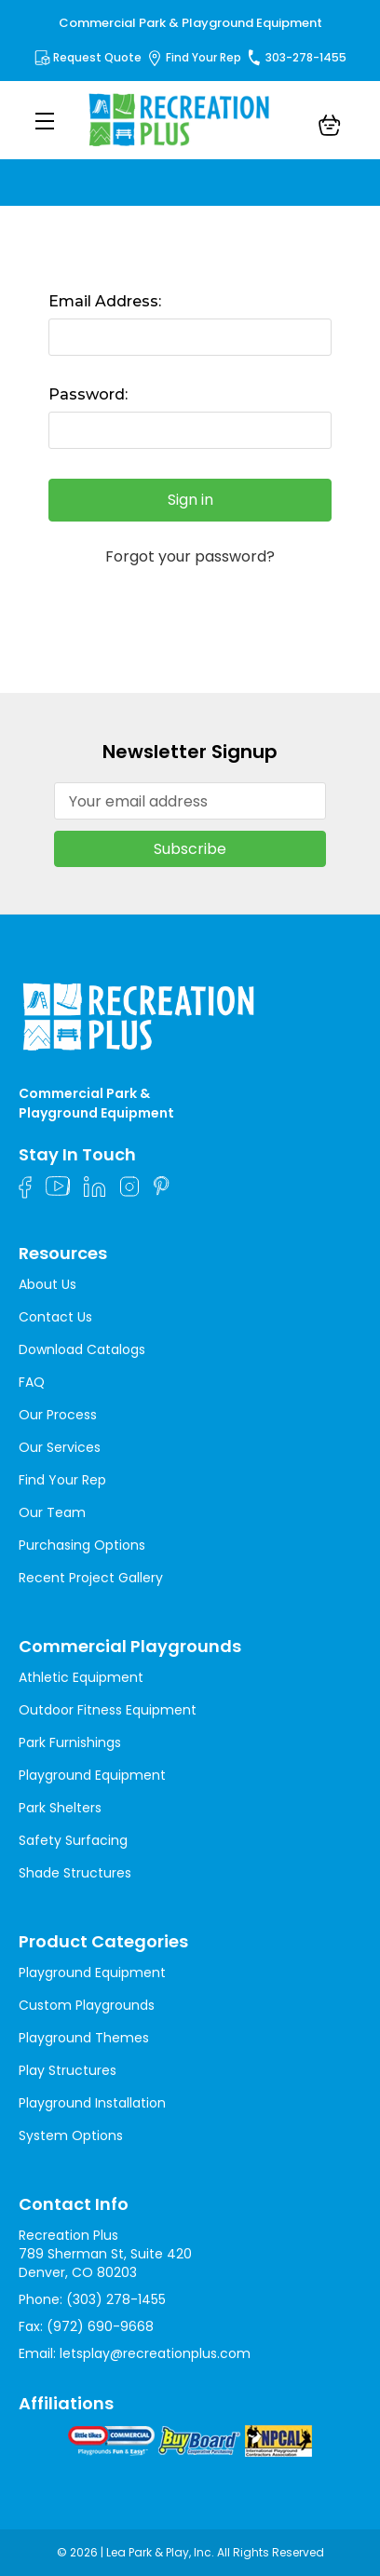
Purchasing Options (82, 1545)
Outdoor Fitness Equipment (108, 1710)
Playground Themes (84, 2037)
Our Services (60, 1447)
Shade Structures (75, 1873)
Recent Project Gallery (91, 1577)
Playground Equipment (92, 1775)
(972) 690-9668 (100, 2326)
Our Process (58, 1414)
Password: (88, 394)
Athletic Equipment (81, 1677)
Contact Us (55, 1317)
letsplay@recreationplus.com (155, 2353)
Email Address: (104, 301)
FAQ (32, 1382)
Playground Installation (92, 2103)
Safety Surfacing (73, 1840)
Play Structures (67, 2070)
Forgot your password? (190, 557)
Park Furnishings (70, 1742)
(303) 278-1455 (116, 2299)
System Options (71, 2135)
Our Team (52, 1512)
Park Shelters (60, 1807)
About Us (47, 1284)
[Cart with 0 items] (329, 128)
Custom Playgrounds (87, 2005)
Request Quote (97, 57)
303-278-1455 (305, 57)
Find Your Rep (203, 57)
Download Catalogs (82, 1349)
